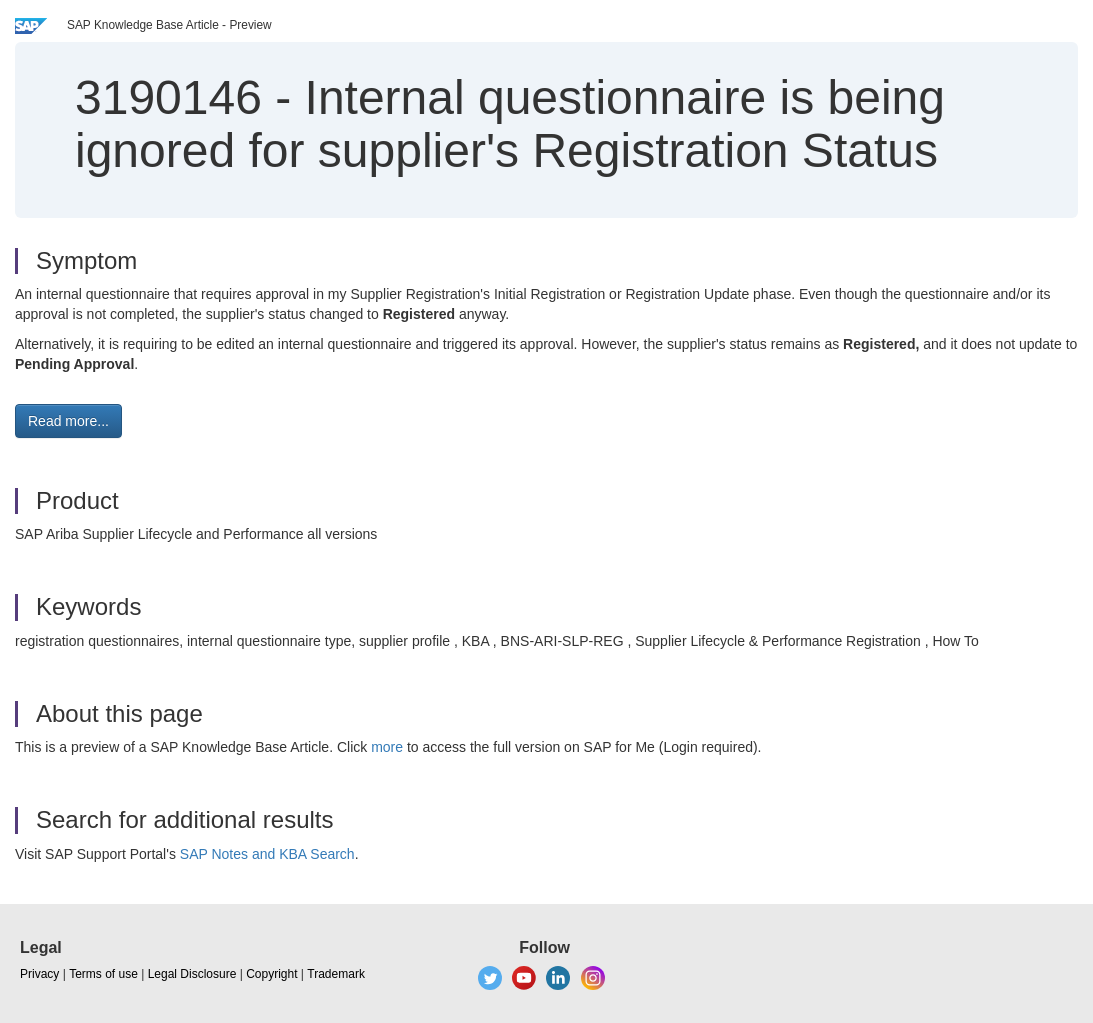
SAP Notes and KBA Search (267, 854)
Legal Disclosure (192, 974)
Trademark (336, 974)
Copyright (271, 974)
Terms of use (103, 974)
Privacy (39, 974)
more (387, 747)
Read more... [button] (68, 421)
